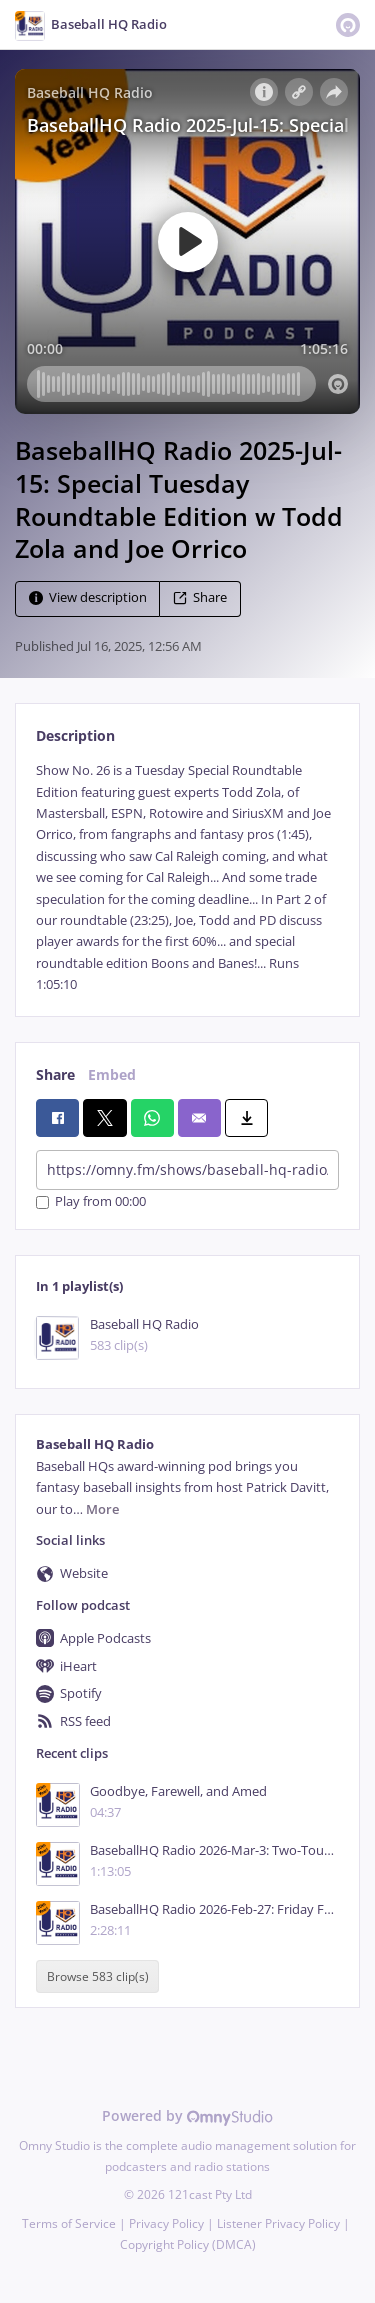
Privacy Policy (166, 2223)
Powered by (187, 2115)
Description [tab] (75, 735)
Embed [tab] (112, 1074)
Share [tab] (55, 1074)
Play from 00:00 (91, 1202)
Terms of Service (69, 2223)
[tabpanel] (187, 877)
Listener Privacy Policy (278, 2223)
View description (88, 598)
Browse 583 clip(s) (98, 1976)
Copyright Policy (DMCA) (188, 2244)
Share (200, 598)
